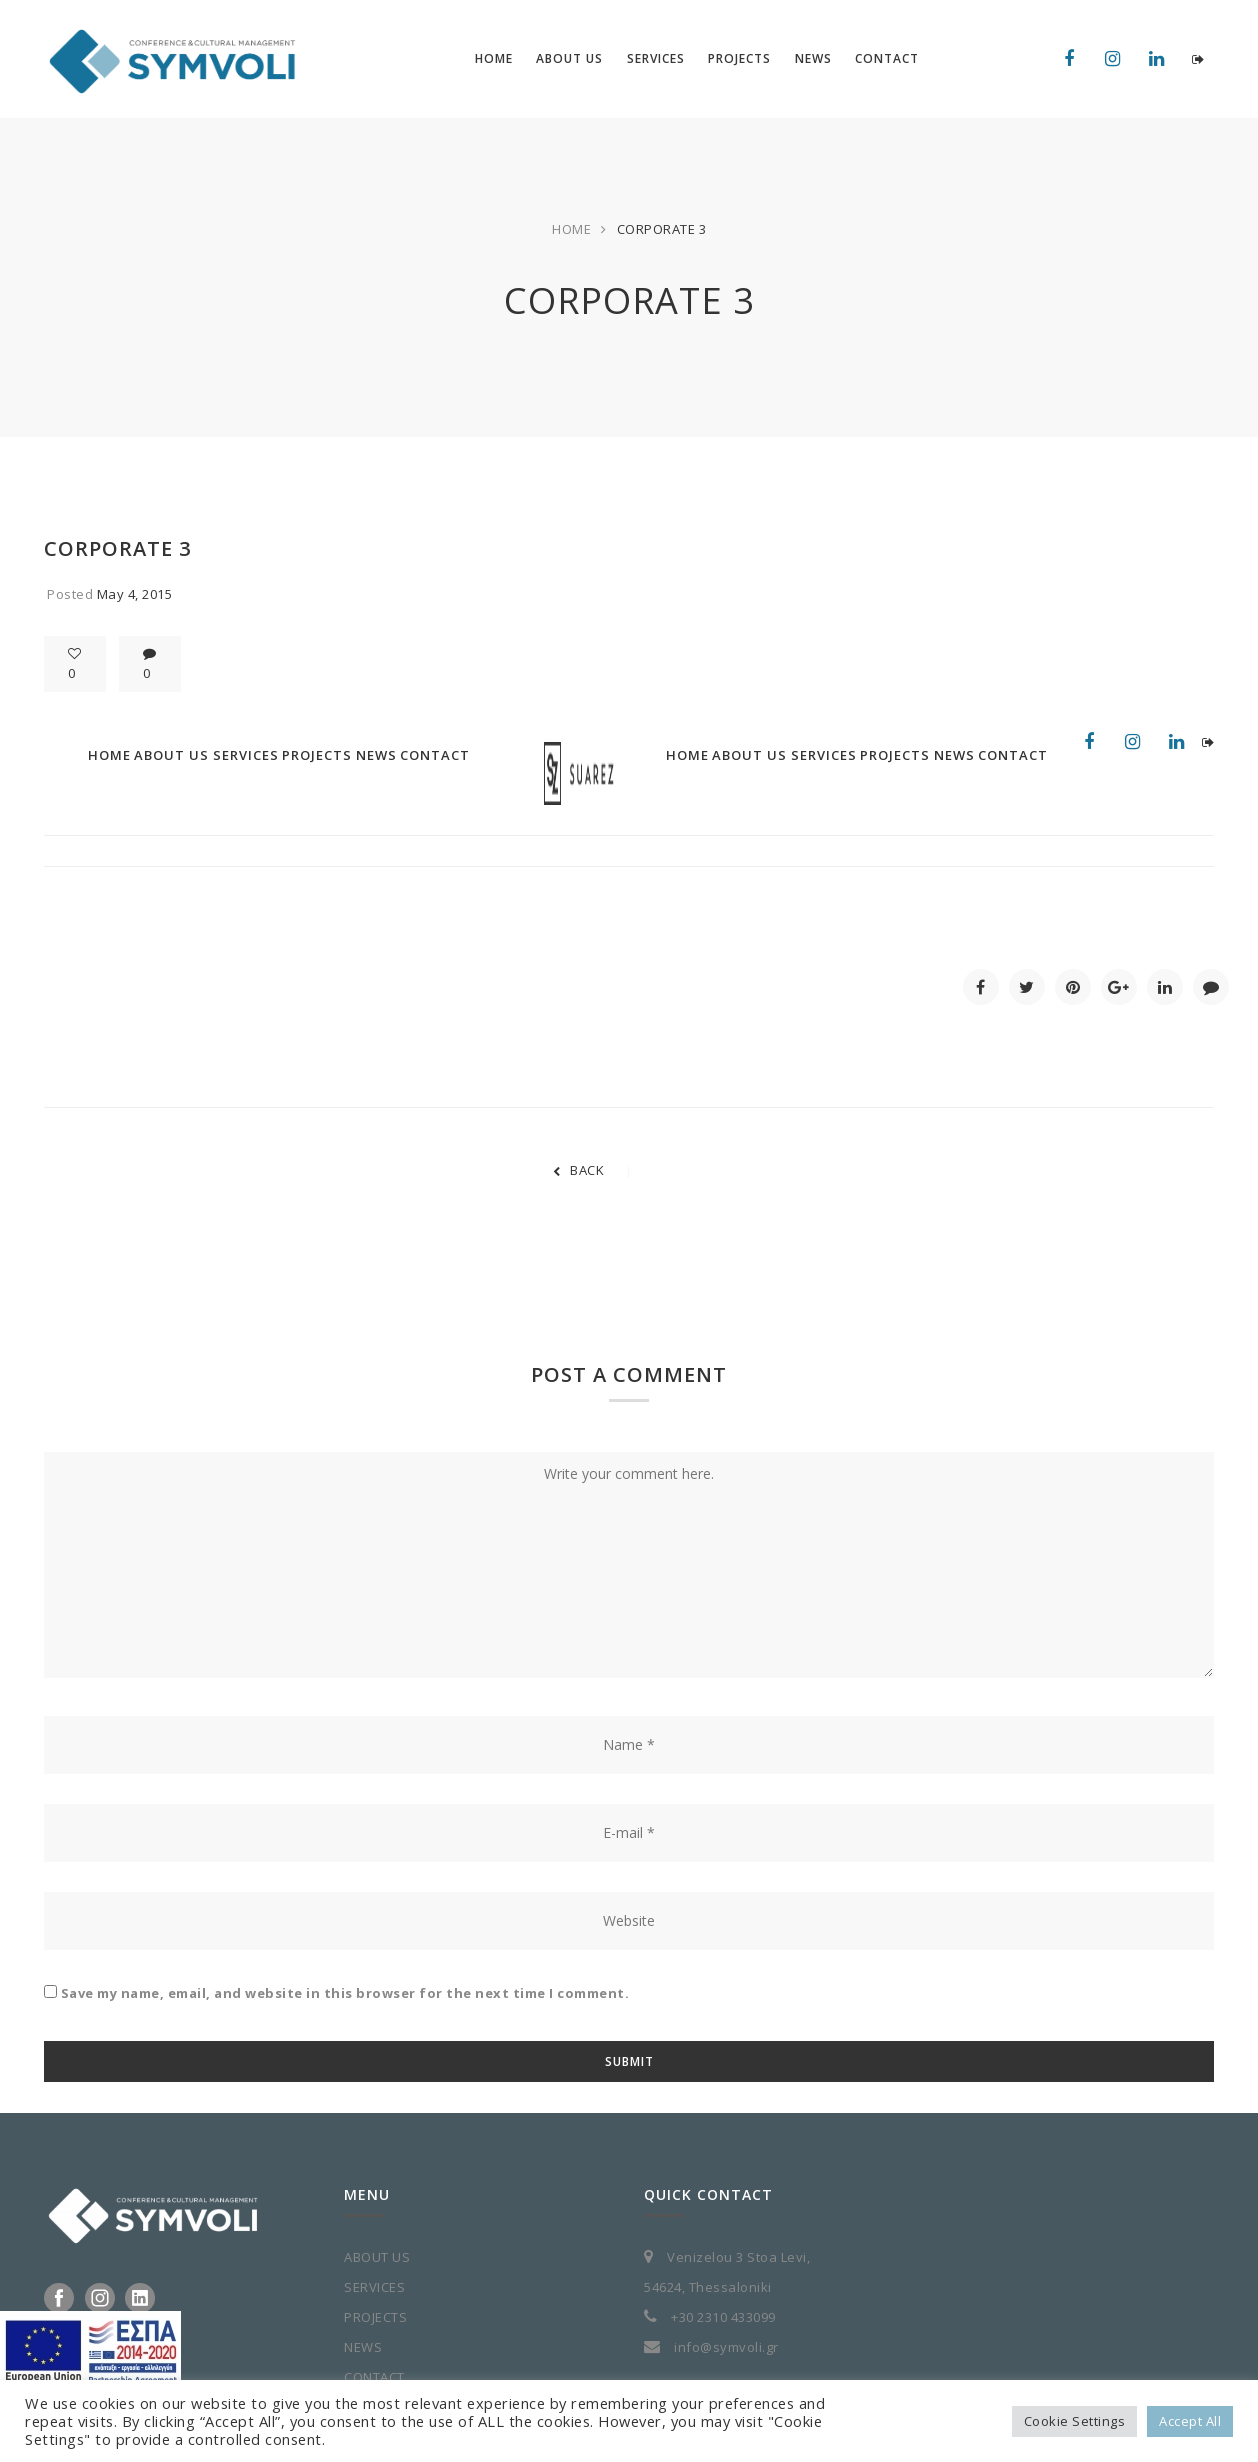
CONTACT (374, 2377)
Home (571, 229)
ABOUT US (377, 2257)
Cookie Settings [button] (1075, 2421)
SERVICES (374, 2287)
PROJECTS (375, 2317)
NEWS (363, 2347)
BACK (579, 1170)
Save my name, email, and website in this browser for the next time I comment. (345, 1993)
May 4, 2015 (135, 594)
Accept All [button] (1190, 2421)
